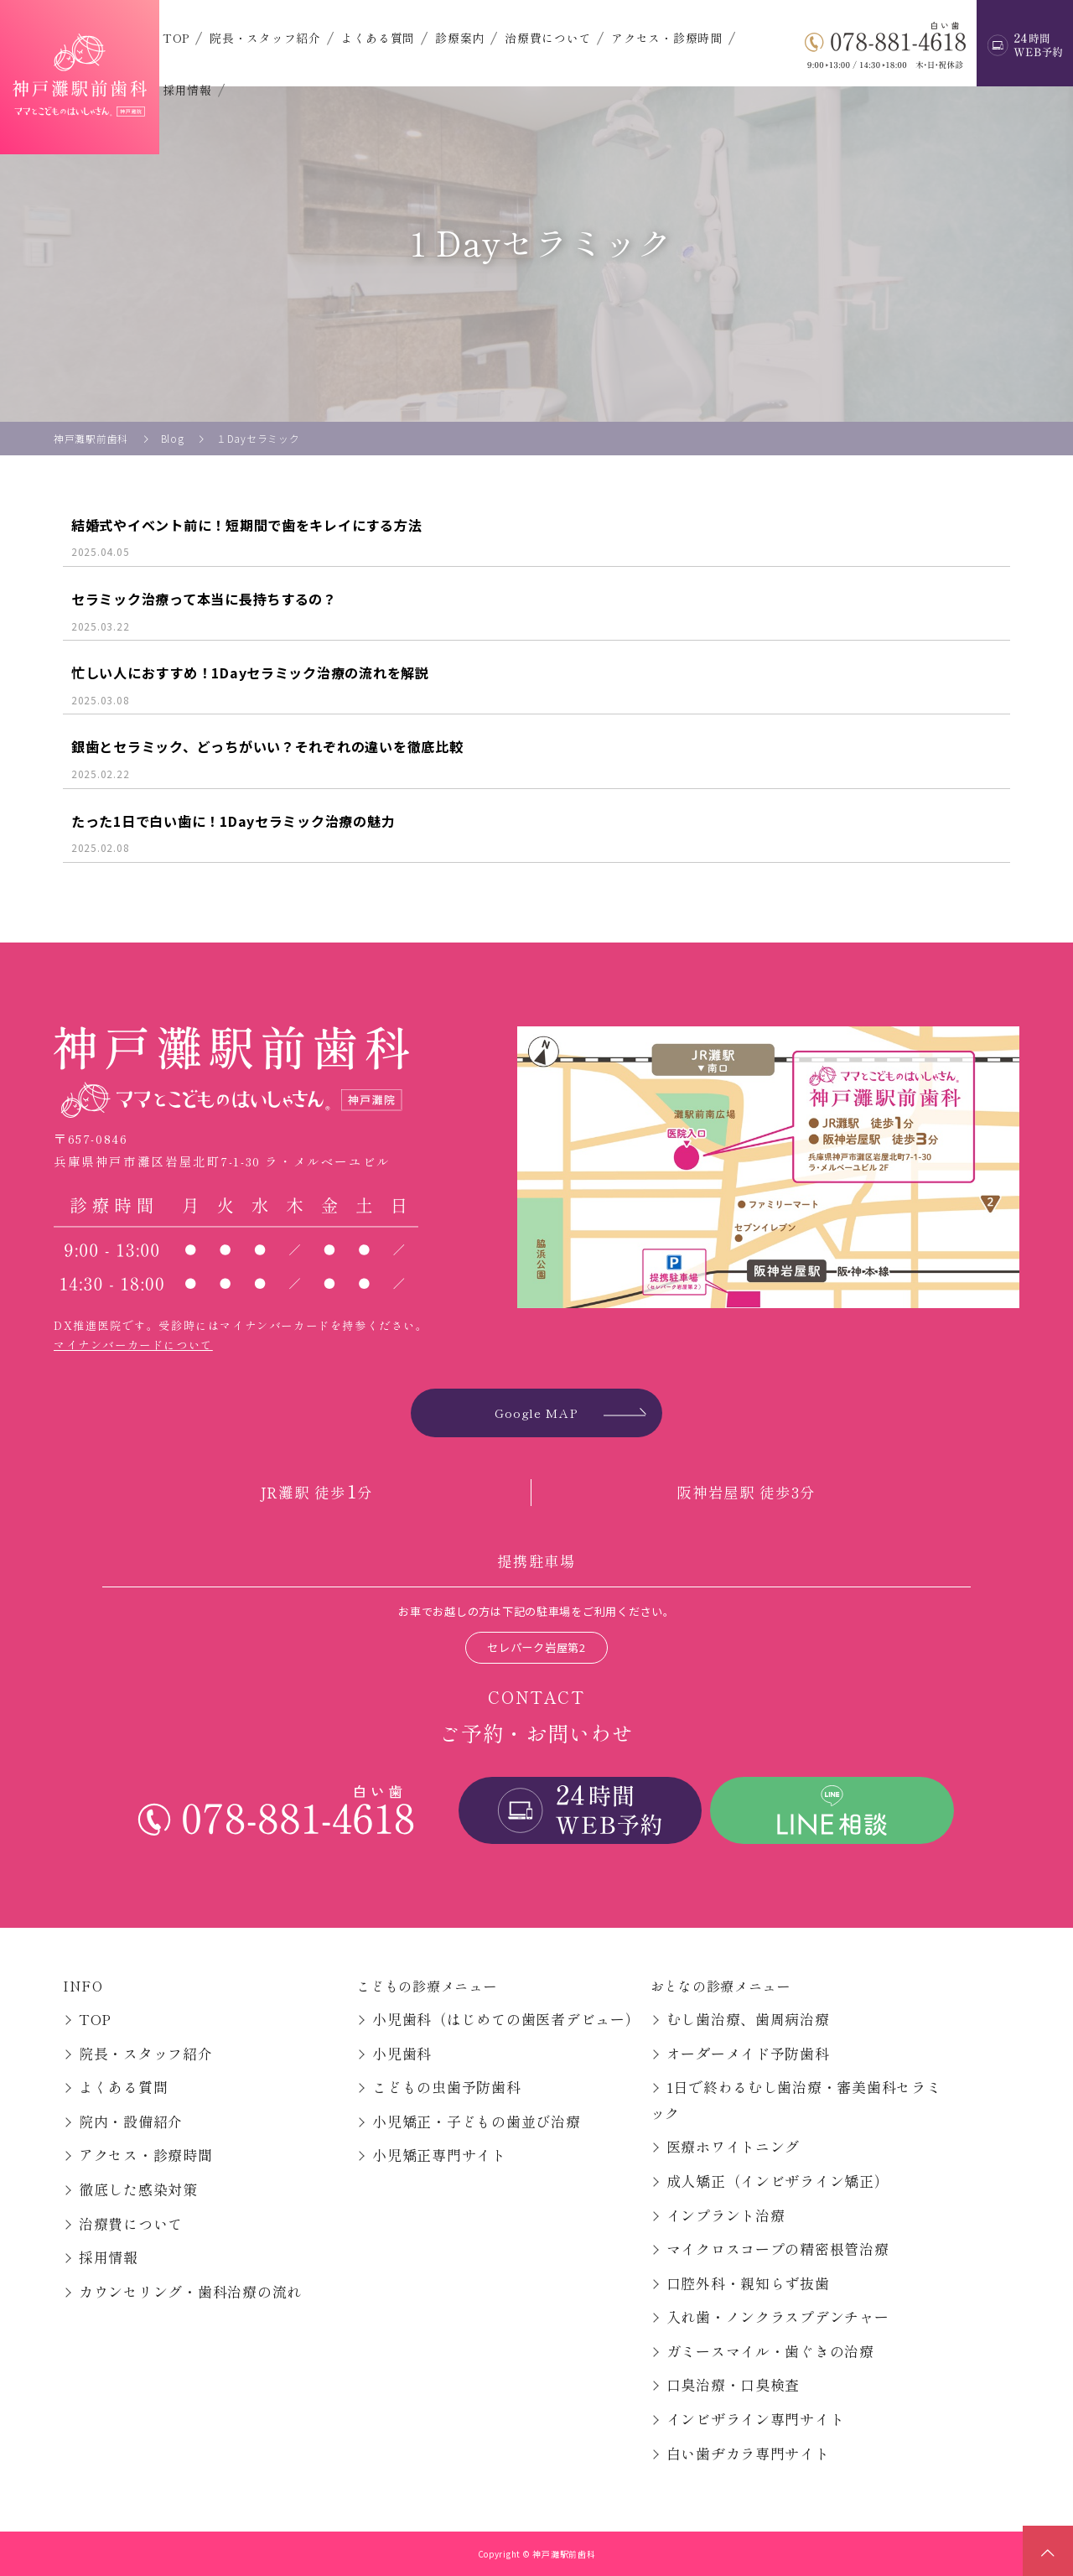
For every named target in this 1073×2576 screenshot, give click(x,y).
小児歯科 (402, 2053)
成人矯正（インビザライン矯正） (777, 2180)
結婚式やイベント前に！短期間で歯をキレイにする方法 (246, 525)
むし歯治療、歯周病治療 (748, 2018)
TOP (176, 37)
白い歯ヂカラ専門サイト (748, 2453)
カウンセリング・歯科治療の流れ (190, 2291)
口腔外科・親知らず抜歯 (748, 2282)
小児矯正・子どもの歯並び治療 (476, 2121)
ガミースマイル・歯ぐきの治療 (770, 2350)
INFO (83, 1986)
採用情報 (187, 89)
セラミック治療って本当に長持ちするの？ (204, 599)
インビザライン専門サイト (755, 2418)
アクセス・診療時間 (667, 37)
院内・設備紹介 (131, 2121)
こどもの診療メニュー (426, 1986)
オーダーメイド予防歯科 (748, 2053)
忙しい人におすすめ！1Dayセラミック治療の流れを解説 (250, 672)
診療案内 (460, 37)
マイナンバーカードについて (133, 1345)
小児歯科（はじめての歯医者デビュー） (506, 2018)
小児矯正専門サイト (439, 2154)
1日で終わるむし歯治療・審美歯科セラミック (796, 2099)
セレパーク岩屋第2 (536, 1647)
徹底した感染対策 (138, 2189)
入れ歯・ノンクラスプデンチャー (777, 2316)
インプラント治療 (725, 2215)
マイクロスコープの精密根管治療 (777, 2248)
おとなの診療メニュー (720, 1986)
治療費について (548, 37)
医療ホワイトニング (733, 2146)
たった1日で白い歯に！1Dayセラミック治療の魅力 (233, 821)
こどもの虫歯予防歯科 (446, 2086)
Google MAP (536, 1412)
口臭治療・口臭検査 (733, 2384)
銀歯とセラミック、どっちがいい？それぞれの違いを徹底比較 (267, 746)
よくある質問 (378, 37)
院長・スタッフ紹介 (265, 37)
